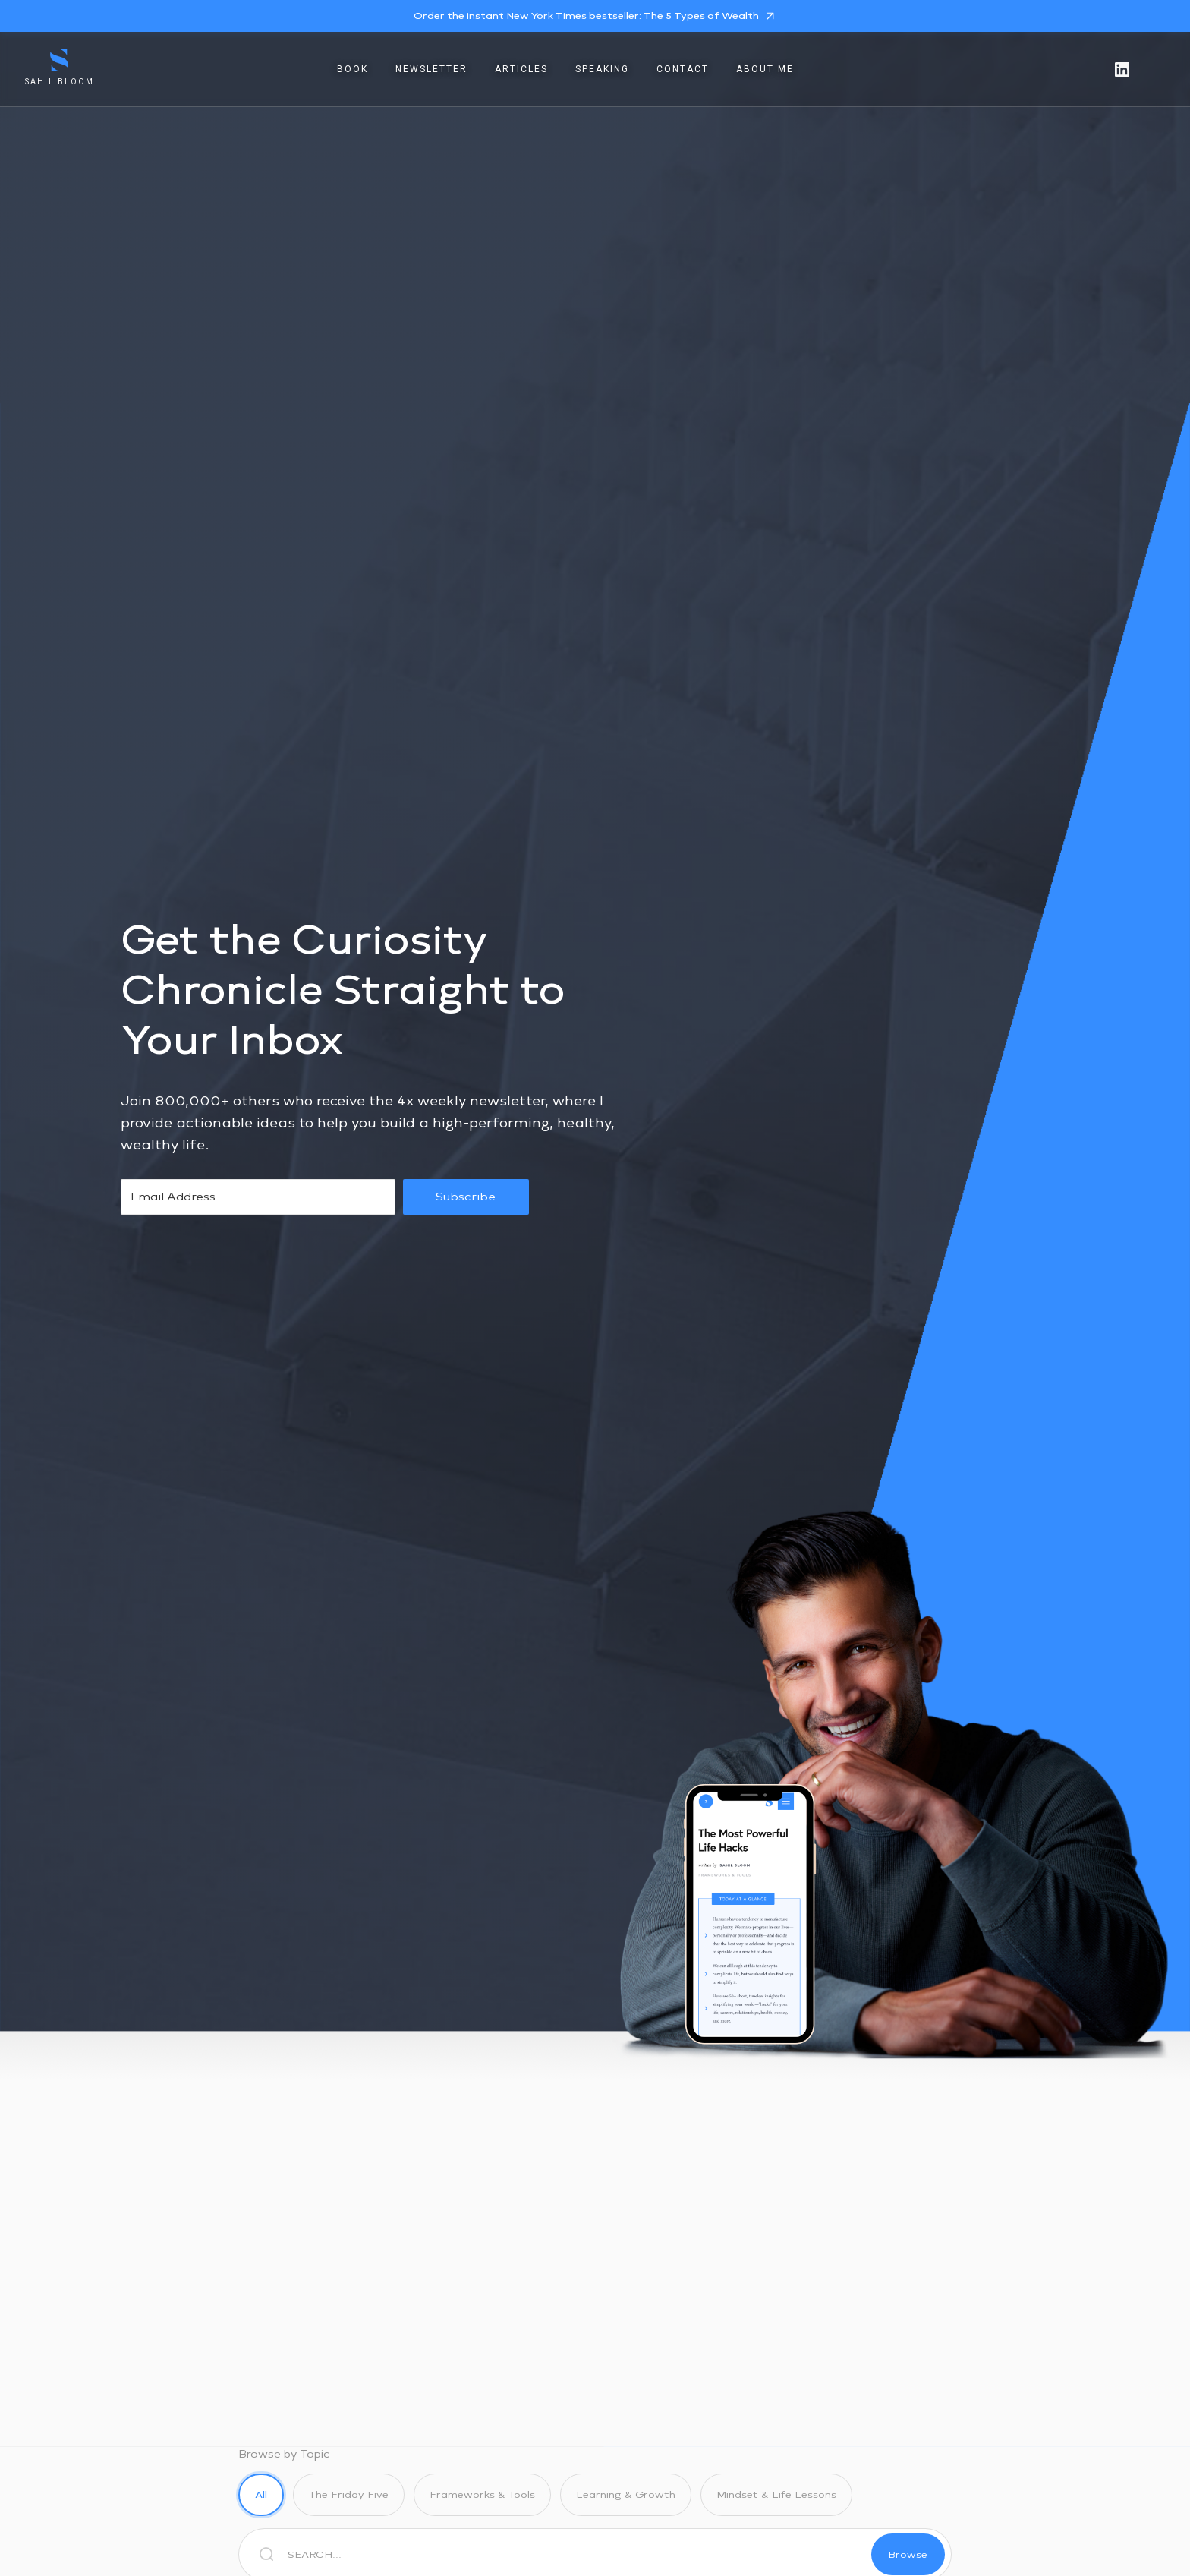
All (261, 2494)
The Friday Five (349, 2494)
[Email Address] (258, 1197)
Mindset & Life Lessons (776, 2494)
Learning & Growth (625, 2494)
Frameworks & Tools (482, 2494)
